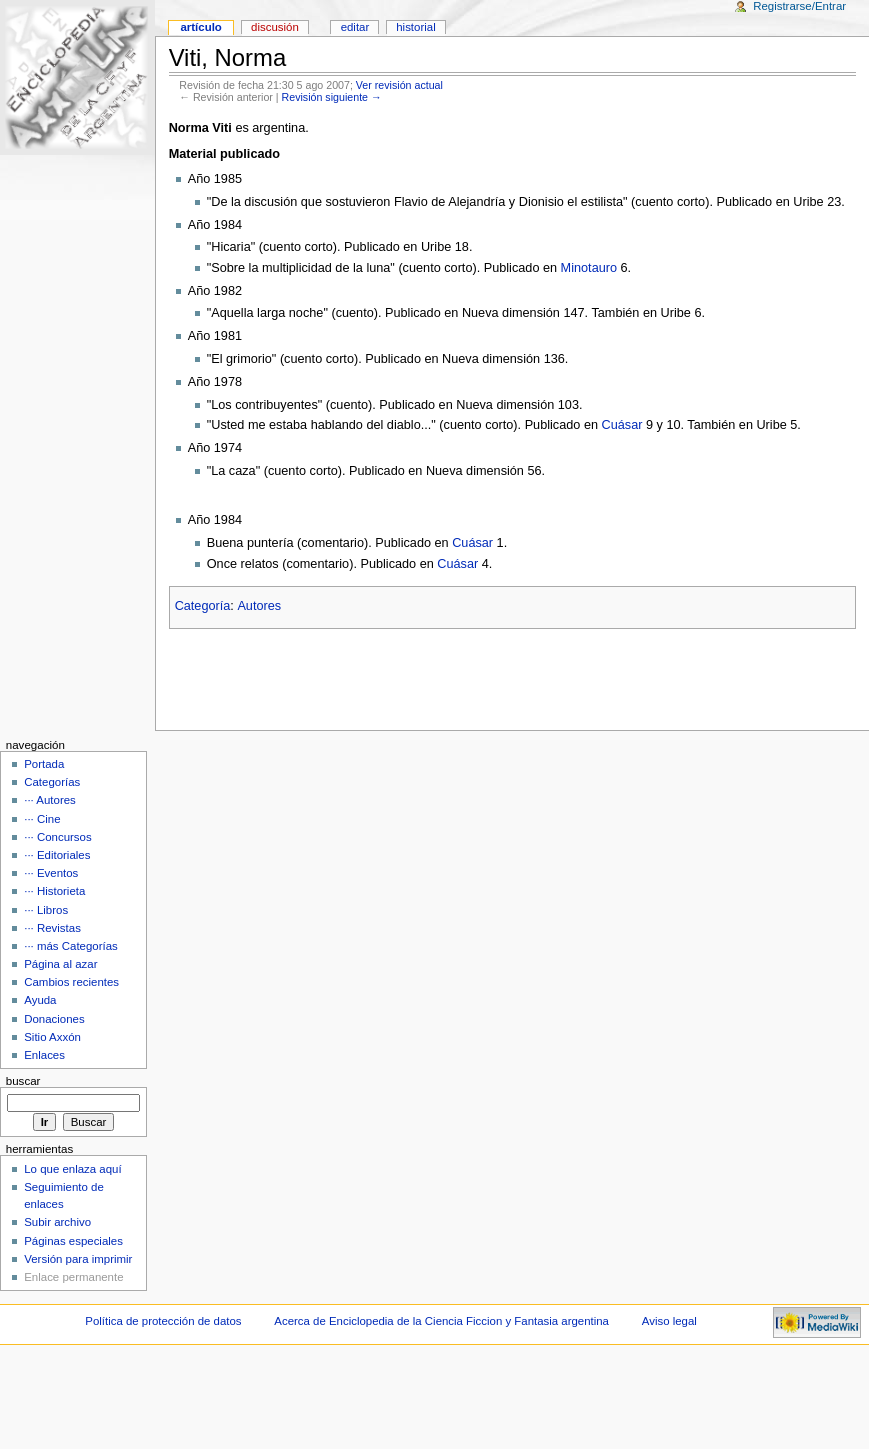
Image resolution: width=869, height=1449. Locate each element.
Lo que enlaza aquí (72, 1169)
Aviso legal (669, 1321)
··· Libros (46, 910)
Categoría (203, 606)
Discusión (275, 27)
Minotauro (589, 268)
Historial (415, 27)
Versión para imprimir (78, 1259)
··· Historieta (54, 891)
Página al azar (60, 964)
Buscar (23, 1081)
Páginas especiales (73, 1241)
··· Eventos (51, 873)
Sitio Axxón (52, 1037)
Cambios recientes (71, 982)
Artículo (200, 27)
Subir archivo (57, 1222)
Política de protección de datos (163, 1321)
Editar (355, 27)
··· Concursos (57, 837)
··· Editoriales (57, 855)
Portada (44, 764)
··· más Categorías (71, 946)
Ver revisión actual (399, 85)
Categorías (52, 782)
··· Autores (50, 800)
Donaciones (54, 1019)
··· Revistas (52, 928)
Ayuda (40, 1000)
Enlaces (44, 1055)
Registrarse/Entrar (799, 6)
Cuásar (622, 425)
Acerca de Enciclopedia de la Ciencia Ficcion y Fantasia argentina (441, 1321)
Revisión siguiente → (332, 97)
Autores (259, 606)
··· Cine (42, 819)
